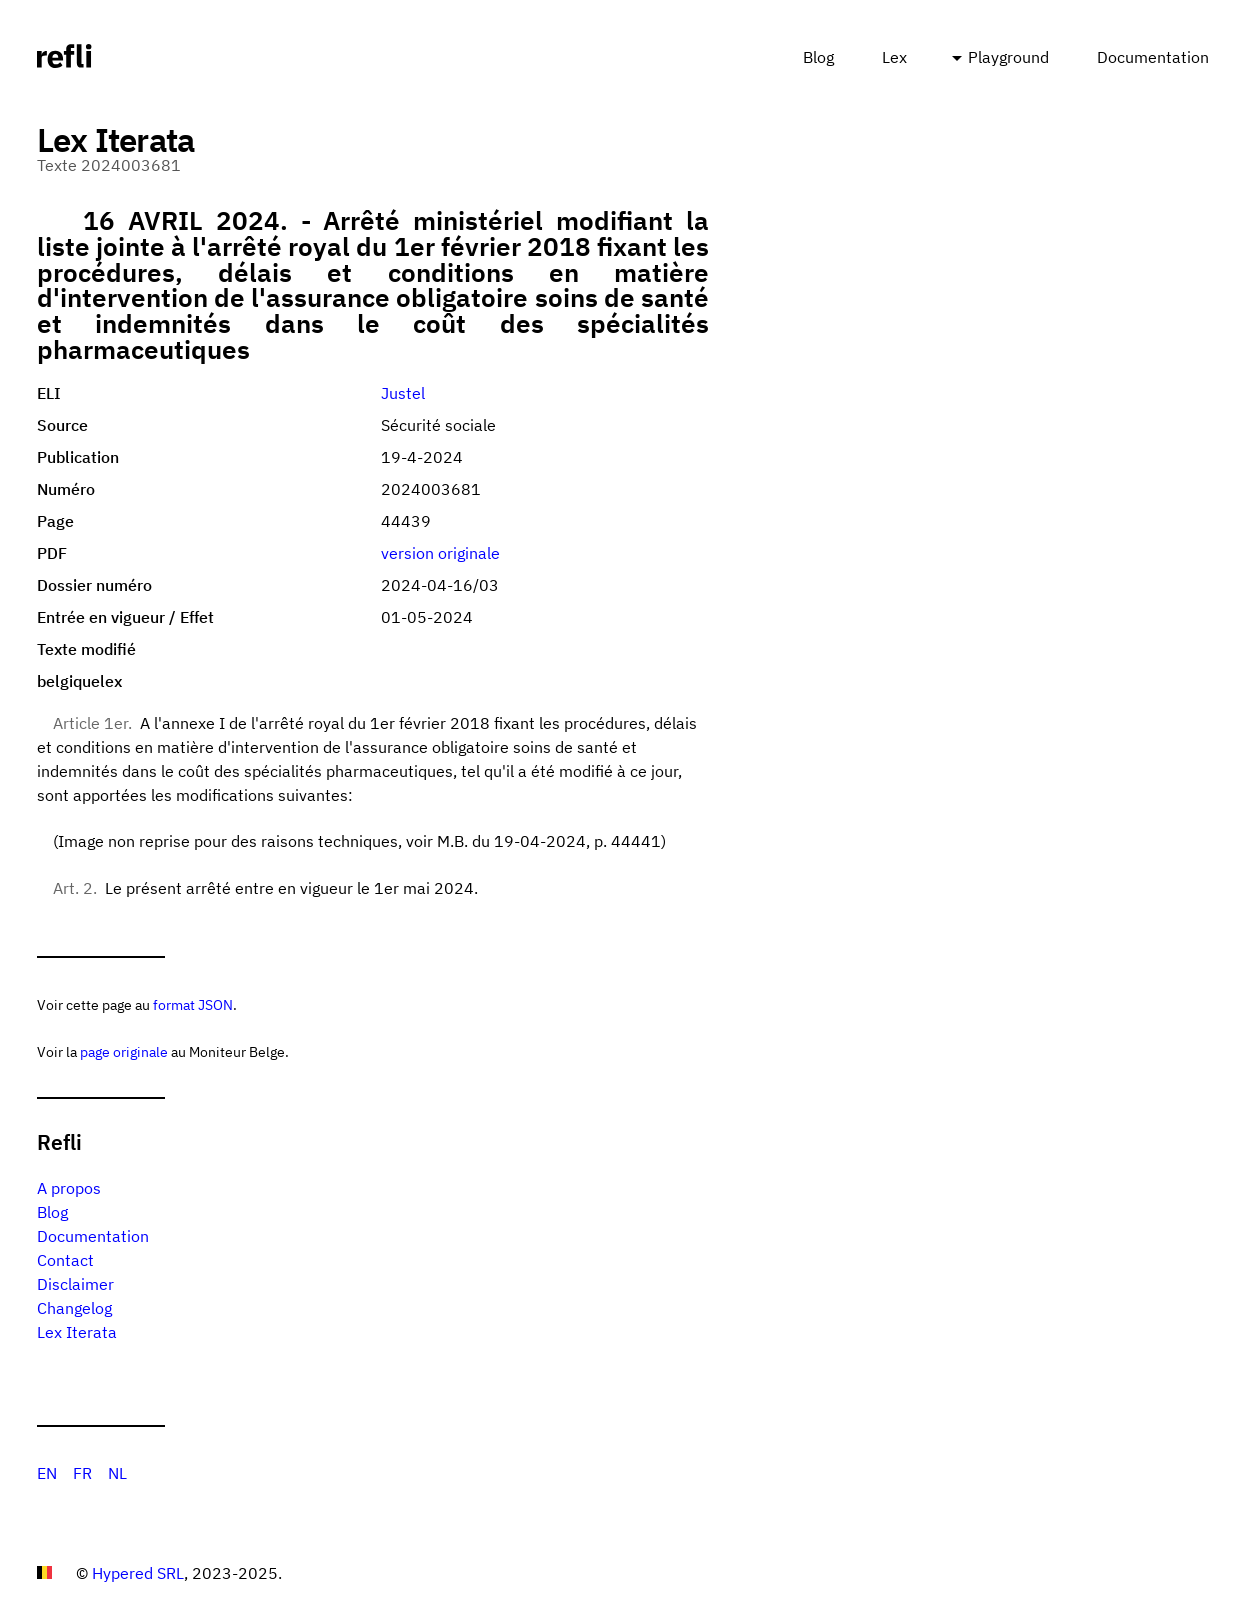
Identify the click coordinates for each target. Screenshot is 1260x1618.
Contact (65, 1260)
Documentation (1153, 57)
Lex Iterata (77, 1332)
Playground (1008, 57)
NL (117, 1473)
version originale (440, 553)
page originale (124, 1051)
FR (82, 1473)
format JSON (193, 1004)
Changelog (74, 1308)
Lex (894, 57)
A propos (69, 1188)
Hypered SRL (138, 1573)
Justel (403, 393)
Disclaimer (75, 1284)
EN (47, 1473)
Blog (818, 57)
